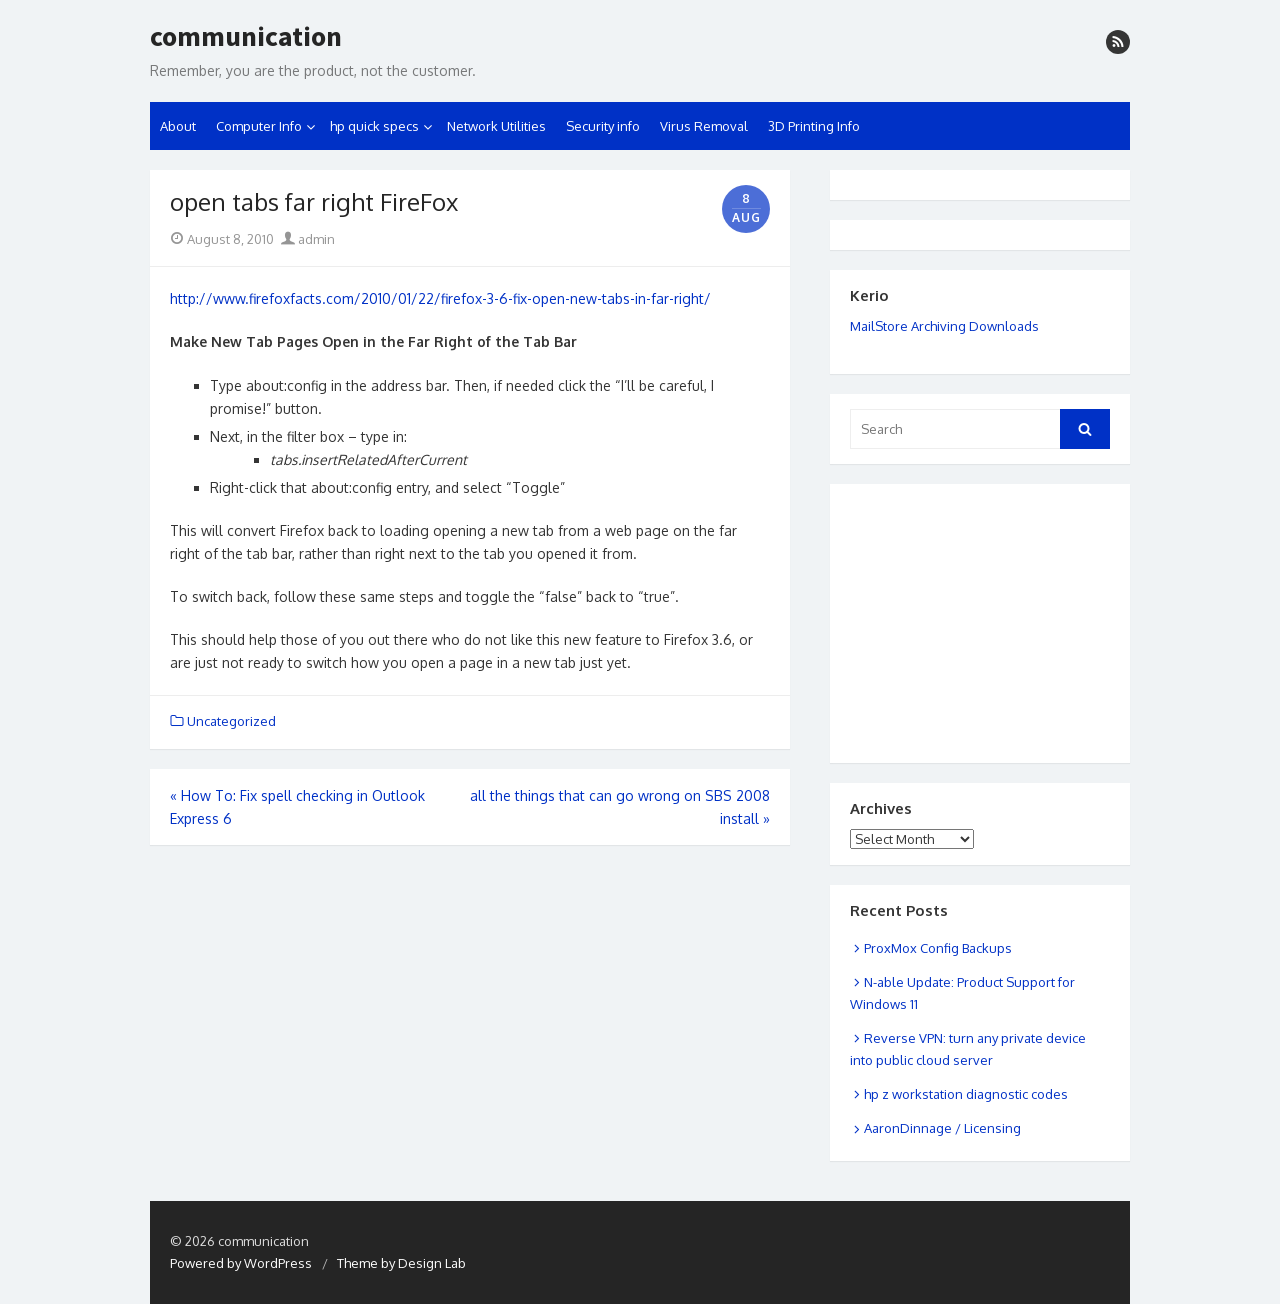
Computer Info (259, 126)
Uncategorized (231, 721)
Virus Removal (704, 126)
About (178, 126)
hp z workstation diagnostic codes (966, 1094)
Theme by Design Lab (401, 1263)
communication (246, 37)
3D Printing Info (814, 126)
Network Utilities (496, 126)
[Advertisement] (950, 599)
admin (308, 239)
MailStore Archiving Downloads (944, 326)
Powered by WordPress (241, 1263)
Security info (603, 126)
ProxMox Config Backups (938, 948)
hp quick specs (374, 126)
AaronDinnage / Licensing (942, 1128)
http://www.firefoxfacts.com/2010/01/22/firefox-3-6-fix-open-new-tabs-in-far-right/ (440, 298)
